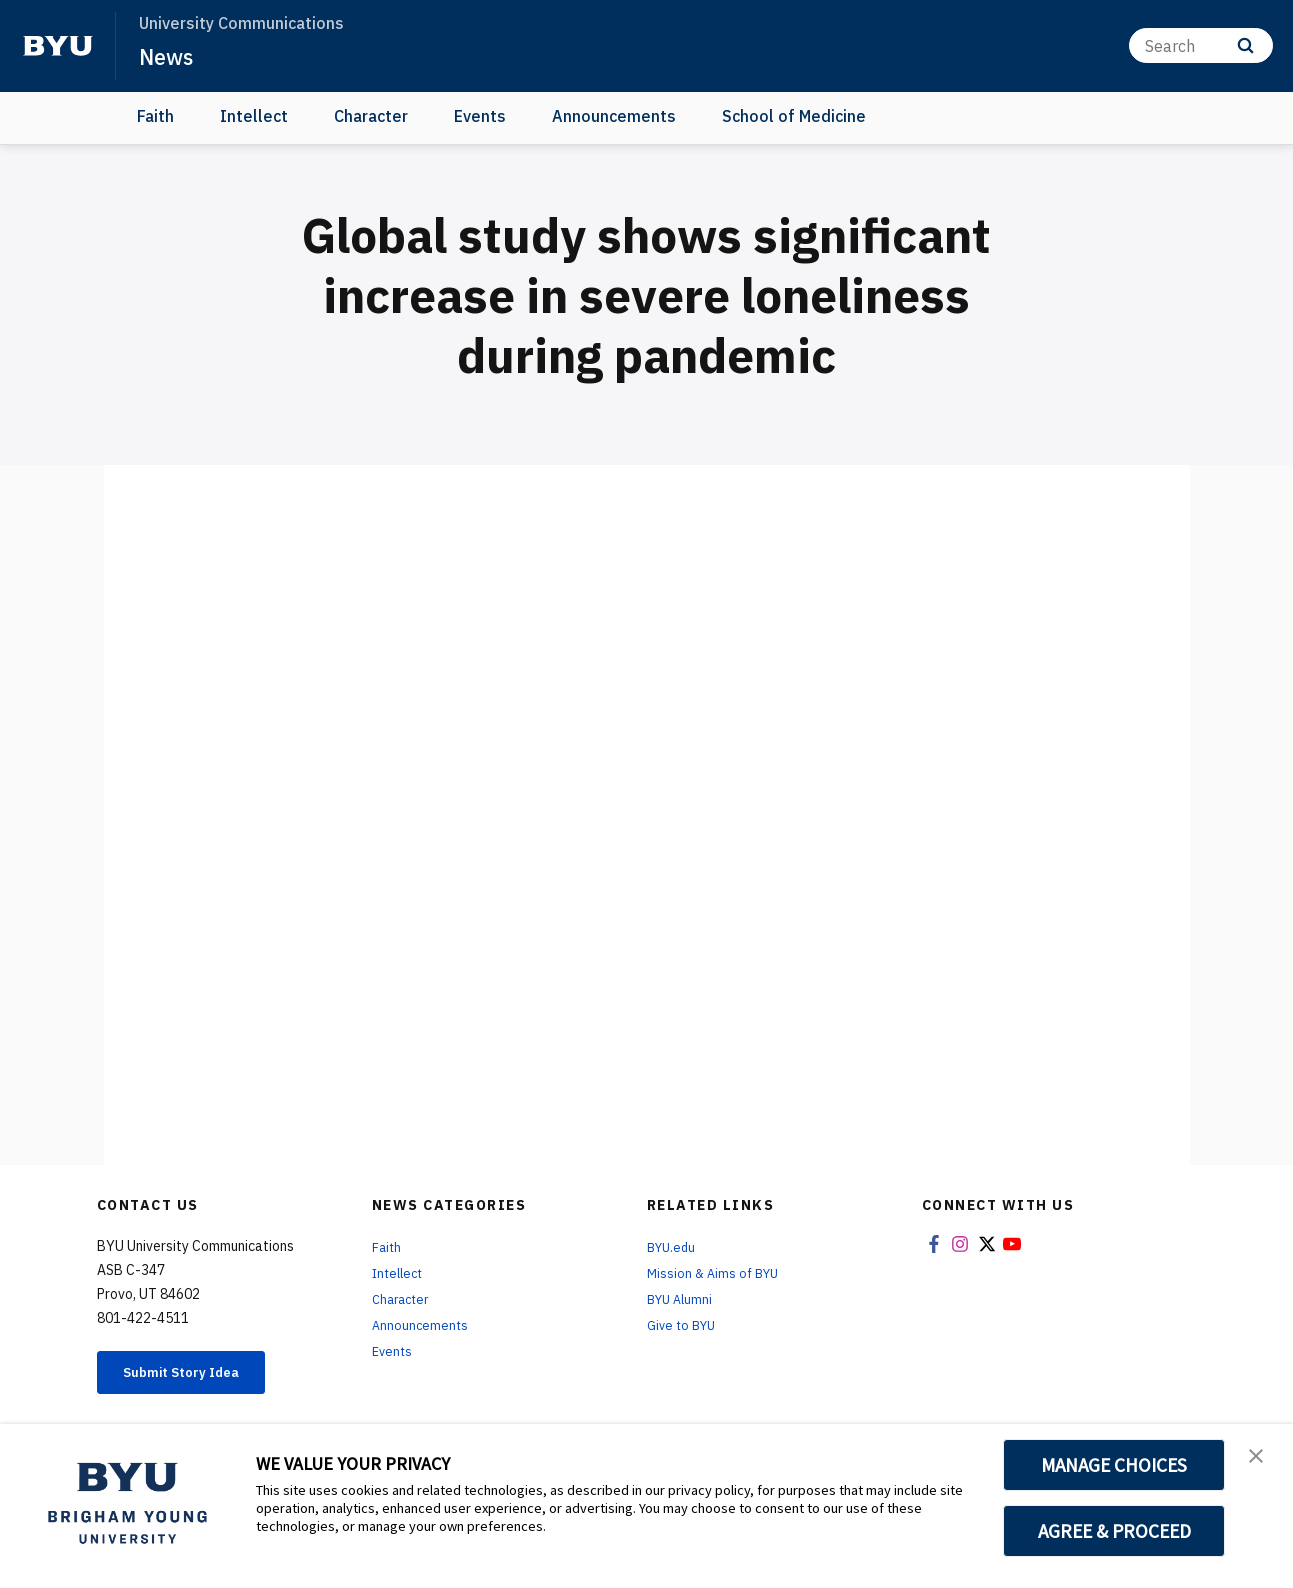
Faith (155, 116)
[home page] (58, 46)
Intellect (254, 116)
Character (371, 116)
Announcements (614, 116)
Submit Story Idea (200, 1375)
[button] (1260, 1460)
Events (480, 116)
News (169, 56)
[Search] (1201, 45)
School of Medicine (794, 116)
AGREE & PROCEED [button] (1114, 1531)
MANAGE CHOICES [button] (1114, 1465)
